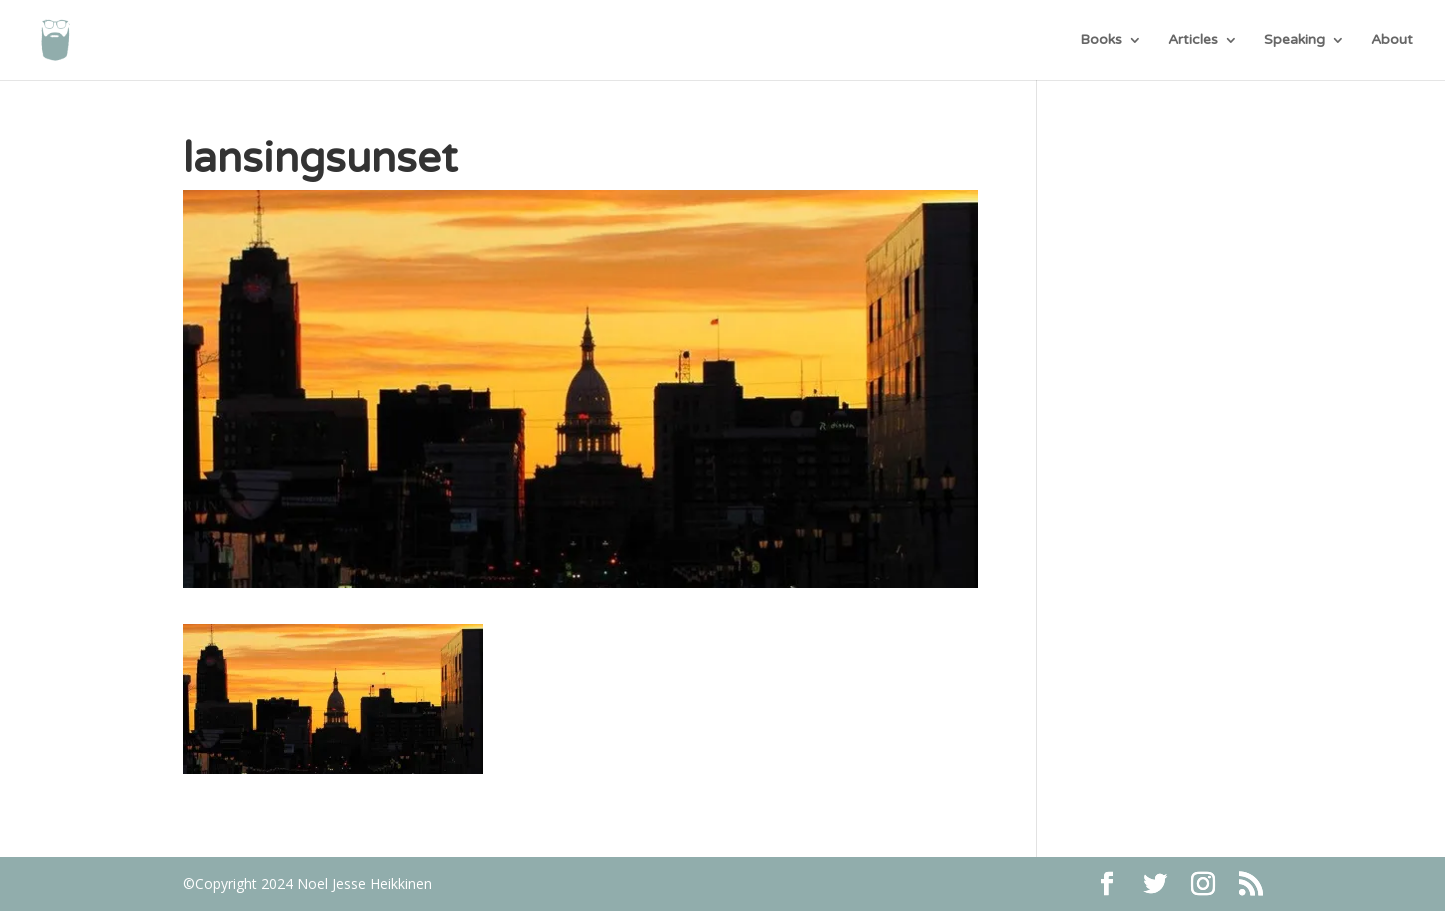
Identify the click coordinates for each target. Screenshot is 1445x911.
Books (1101, 40)
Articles (1193, 40)
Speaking (1294, 40)
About (1392, 40)
